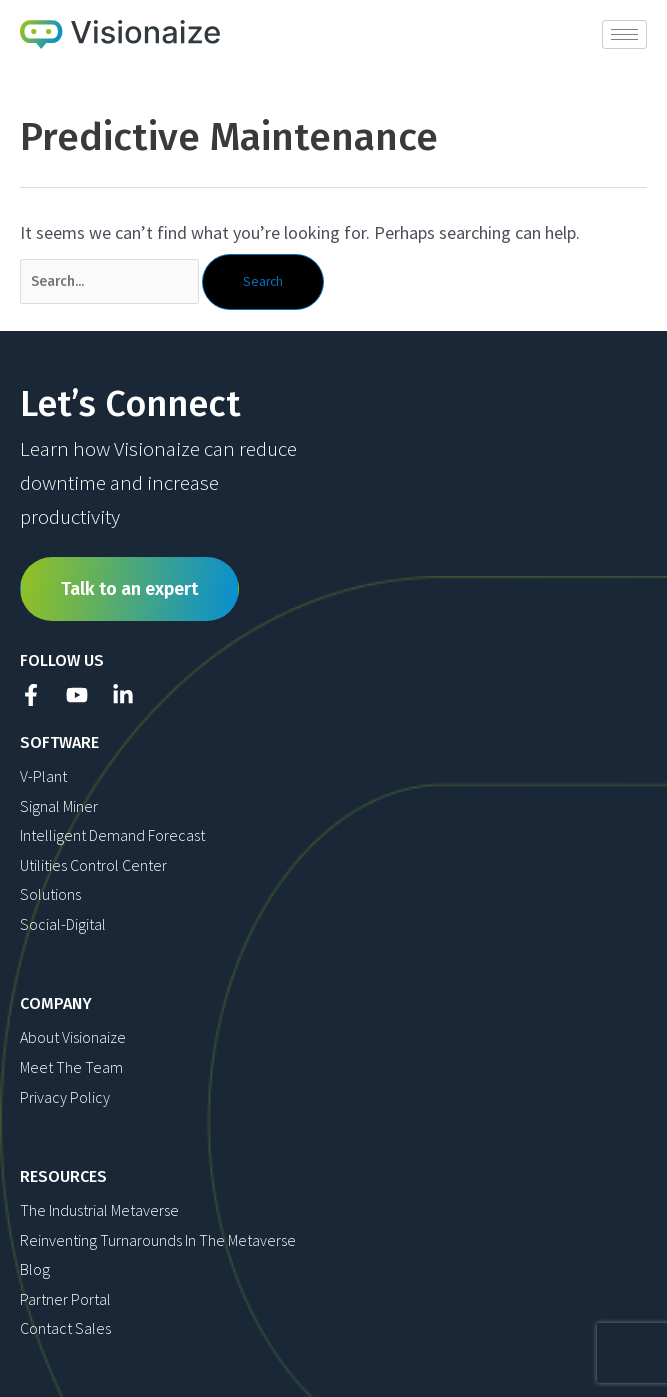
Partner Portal (65, 1299)
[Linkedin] (123, 695)
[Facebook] (31, 695)
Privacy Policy (65, 1097)
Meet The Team (71, 1067)
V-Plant (43, 776)
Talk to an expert (129, 589)
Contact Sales (65, 1328)
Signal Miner (59, 806)
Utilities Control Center (93, 865)
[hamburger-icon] (624, 34)
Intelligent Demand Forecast (112, 835)
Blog (35, 1269)
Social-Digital (63, 924)
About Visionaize (73, 1037)
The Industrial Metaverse (99, 1210)
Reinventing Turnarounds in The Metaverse (158, 1240)
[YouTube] (77, 695)
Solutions (50, 894)
